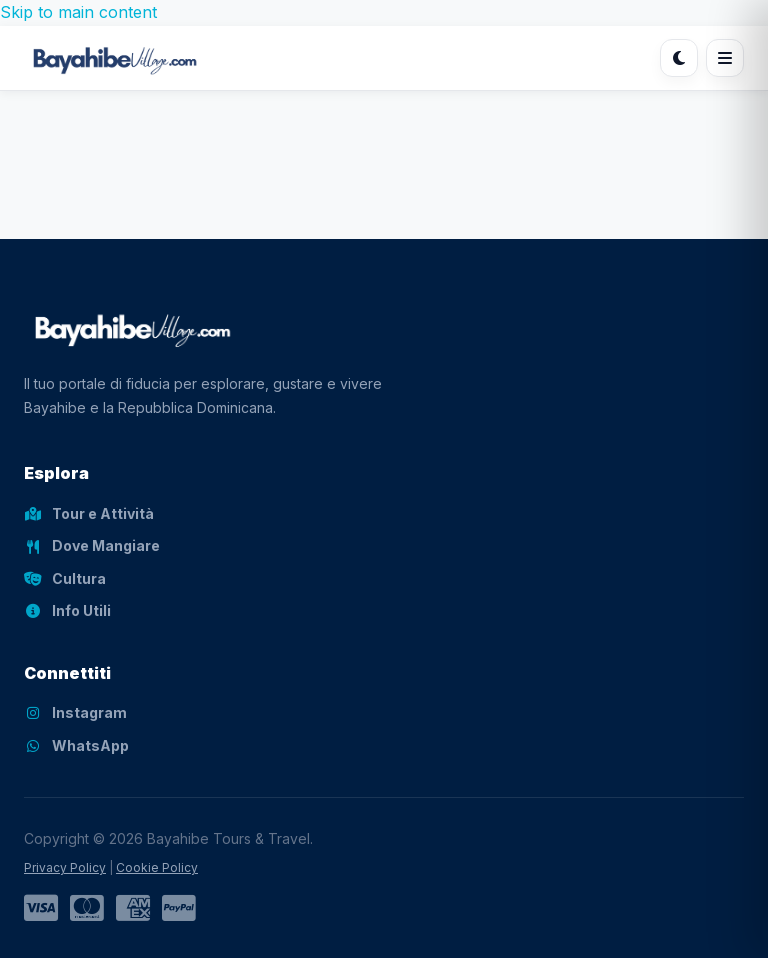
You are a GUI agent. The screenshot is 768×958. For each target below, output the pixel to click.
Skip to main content (78, 12)
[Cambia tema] (679, 58)
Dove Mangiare (92, 545)
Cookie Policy (157, 867)
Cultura (65, 578)
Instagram (75, 712)
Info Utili (67, 610)
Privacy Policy (65, 867)
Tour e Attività (89, 513)
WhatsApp (76, 745)
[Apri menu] (725, 58)
